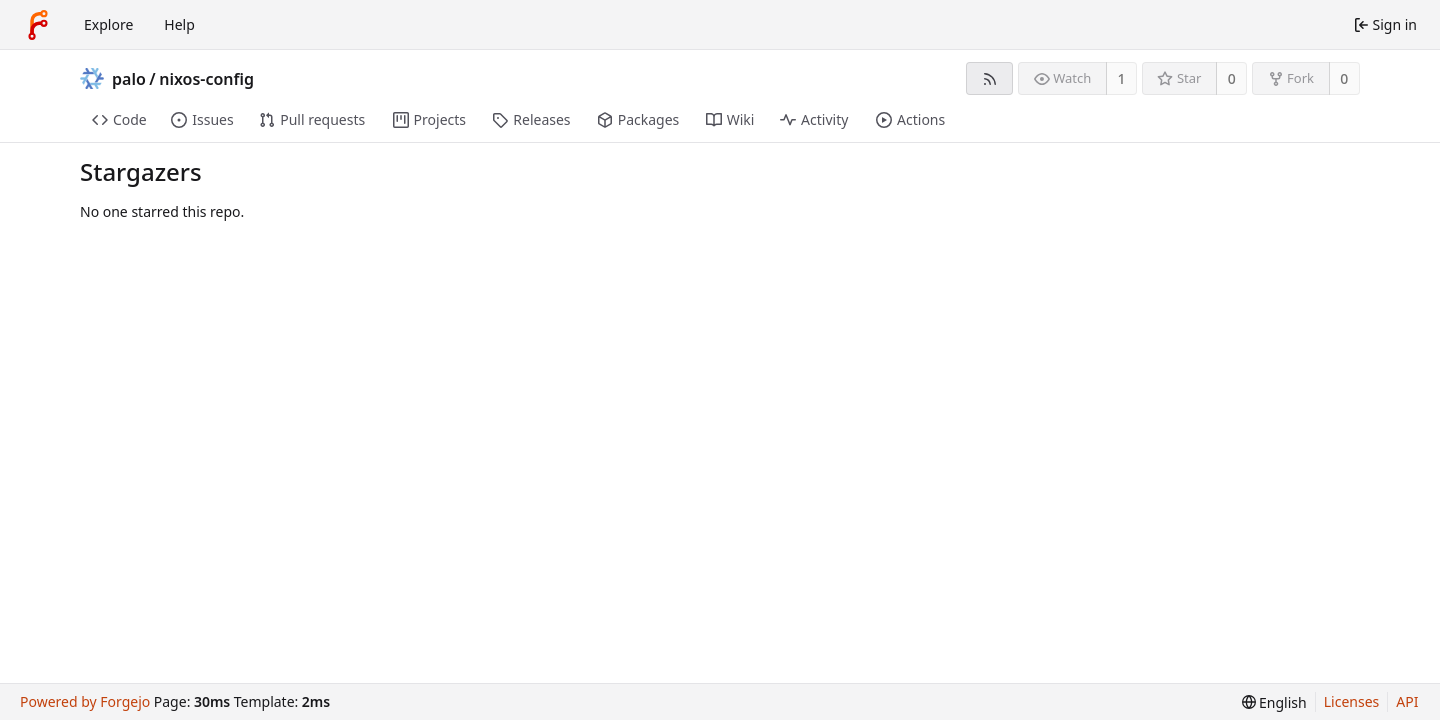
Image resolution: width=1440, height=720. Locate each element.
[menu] (1274, 702)
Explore (108, 24)
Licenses (1352, 701)
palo (129, 79)
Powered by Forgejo (85, 701)
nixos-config (206, 79)
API (1407, 701)
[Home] (38, 25)
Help (179, 24)
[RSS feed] (989, 78)
